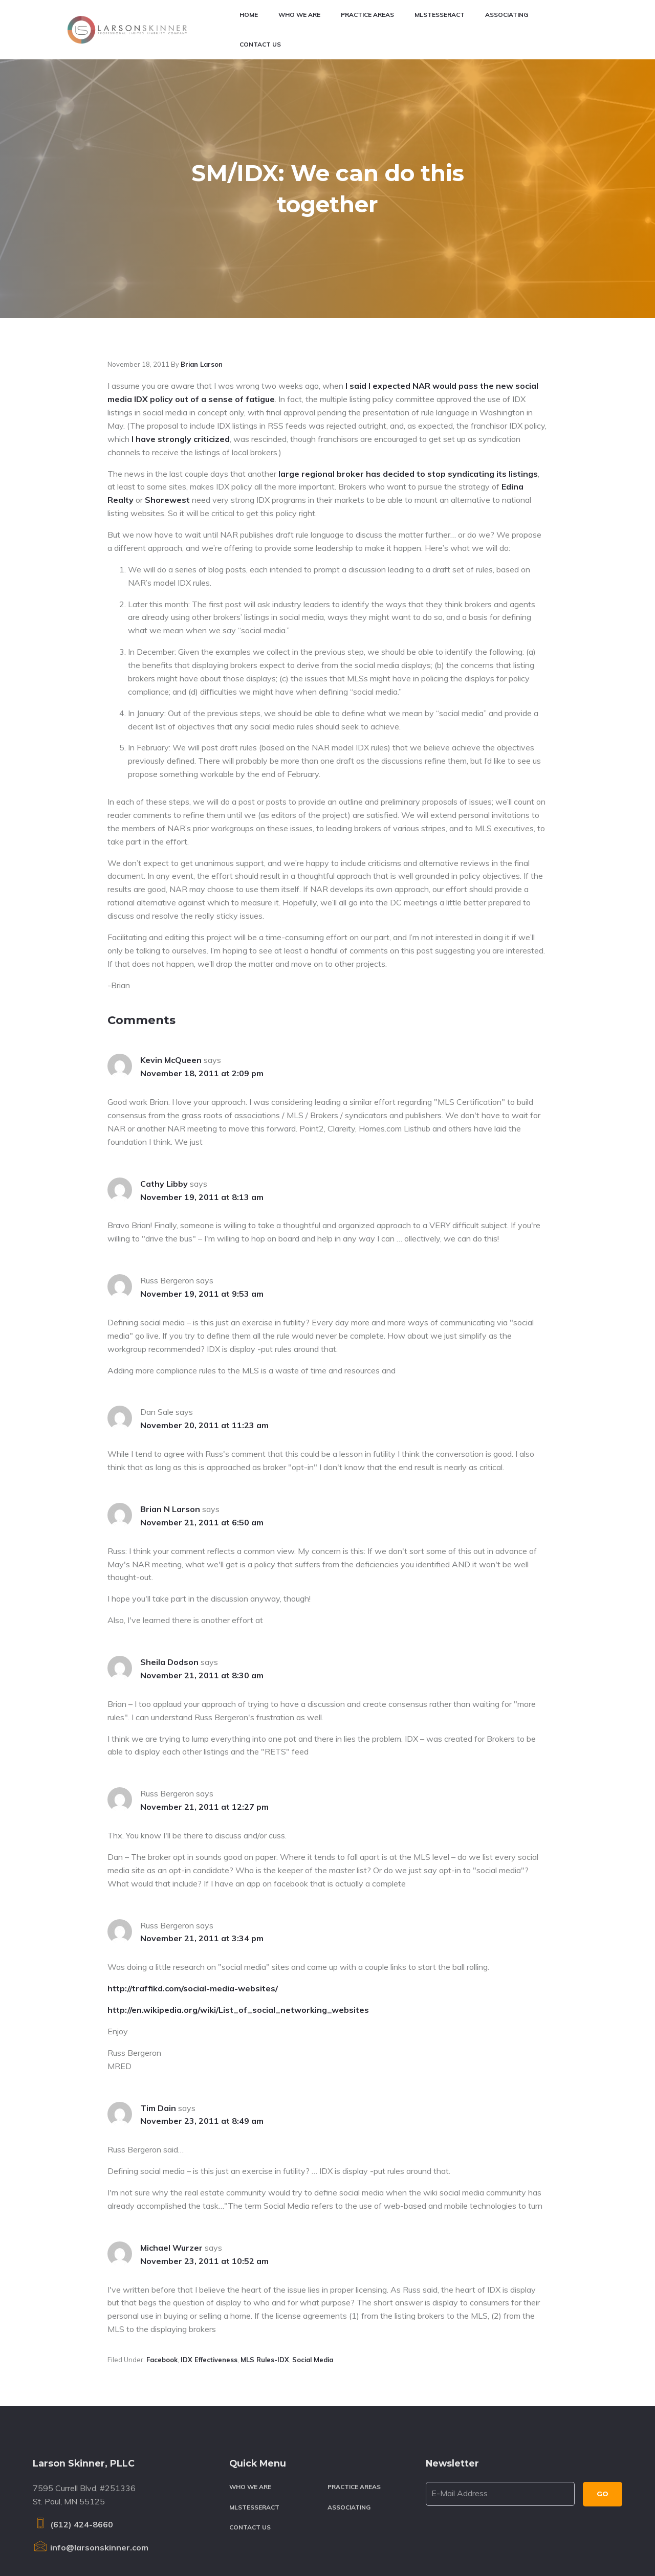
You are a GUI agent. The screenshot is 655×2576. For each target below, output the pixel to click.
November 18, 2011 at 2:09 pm (202, 981)
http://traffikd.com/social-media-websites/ (192, 1896)
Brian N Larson (170, 1417)
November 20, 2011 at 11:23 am (204, 1333)
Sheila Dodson (169, 1570)
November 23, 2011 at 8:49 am (202, 2029)
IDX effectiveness (209, 2267)
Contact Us (250, 2435)
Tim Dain (158, 2016)
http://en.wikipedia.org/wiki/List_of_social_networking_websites (238, 1918)
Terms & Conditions (228, 2545)
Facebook (162, 2267)
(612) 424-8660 (73, 2432)
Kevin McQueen (171, 968)
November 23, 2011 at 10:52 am (204, 2169)
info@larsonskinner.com (90, 2455)
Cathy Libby (164, 1091)
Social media (312, 2267)
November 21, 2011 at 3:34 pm (202, 1846)
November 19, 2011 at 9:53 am (202, 1201)
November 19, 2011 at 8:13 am (202, 1105)
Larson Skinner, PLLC (111, 2545)
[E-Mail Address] (500, 2402)
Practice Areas (354, 2395)
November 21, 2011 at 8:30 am (202, 1583)
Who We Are (250, 2395)
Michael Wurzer (171, 2155)
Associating (349, 2415)
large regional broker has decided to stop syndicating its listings (408, 381)
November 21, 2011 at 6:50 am (202, 1430)
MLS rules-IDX (265, 2267)
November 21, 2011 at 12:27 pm (204, 1714)
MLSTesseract (254, 2415)
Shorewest (167, 408)
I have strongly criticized (181, 347)
